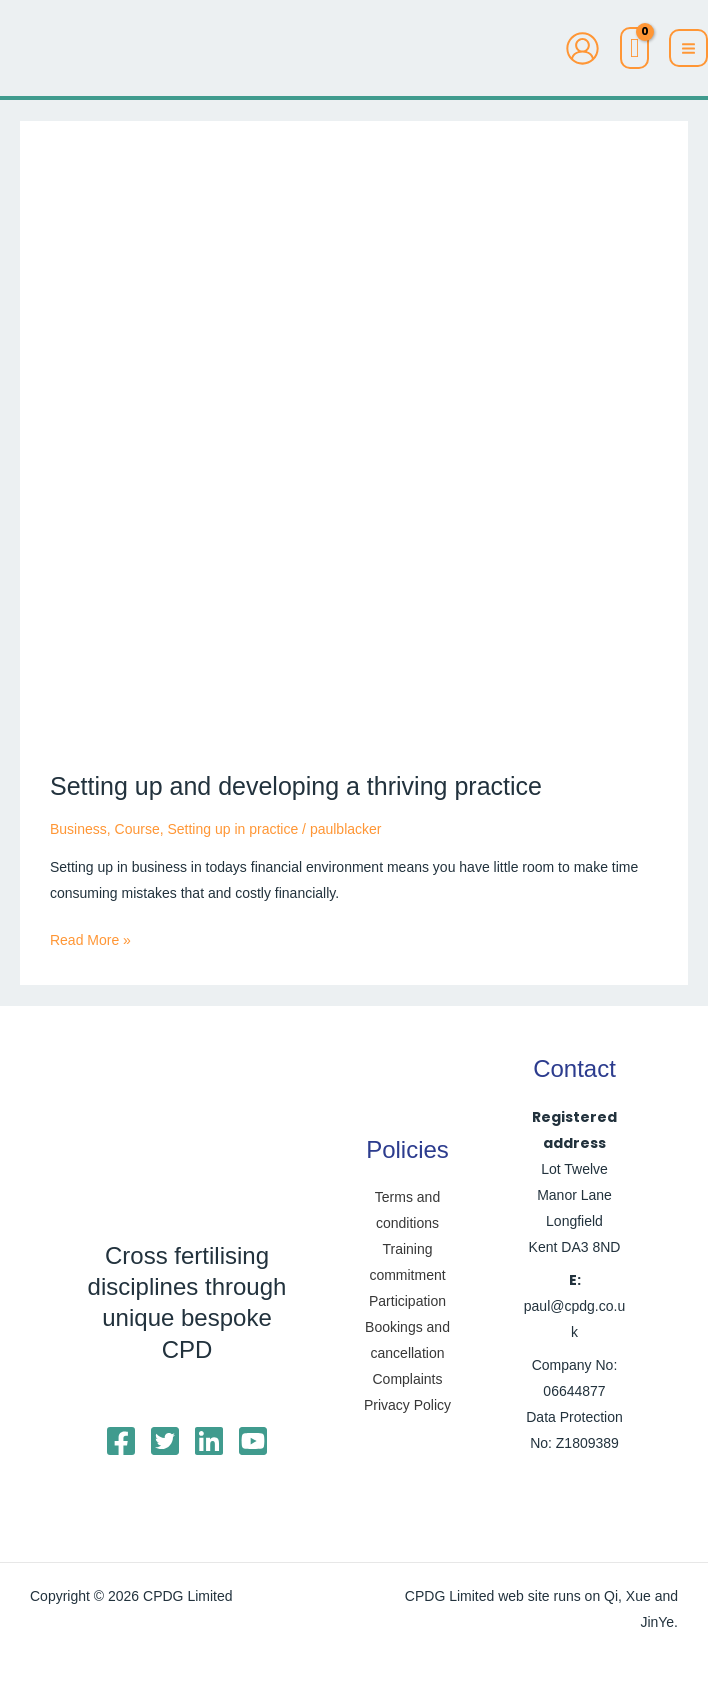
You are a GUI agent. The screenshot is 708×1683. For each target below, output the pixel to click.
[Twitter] (165, 1441)
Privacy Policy (407, 1405)
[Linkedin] (209, 1441)
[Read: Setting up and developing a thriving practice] (354, 445)
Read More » (90, 937)
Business (78, 829)
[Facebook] (121, 1441)
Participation (407, 1301)
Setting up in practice (232, 829)
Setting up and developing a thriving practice (296, 786)
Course (137, 829)
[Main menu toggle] (688, 48)
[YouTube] (253, 1441)
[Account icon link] (582, 48)
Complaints (407, 1379)
